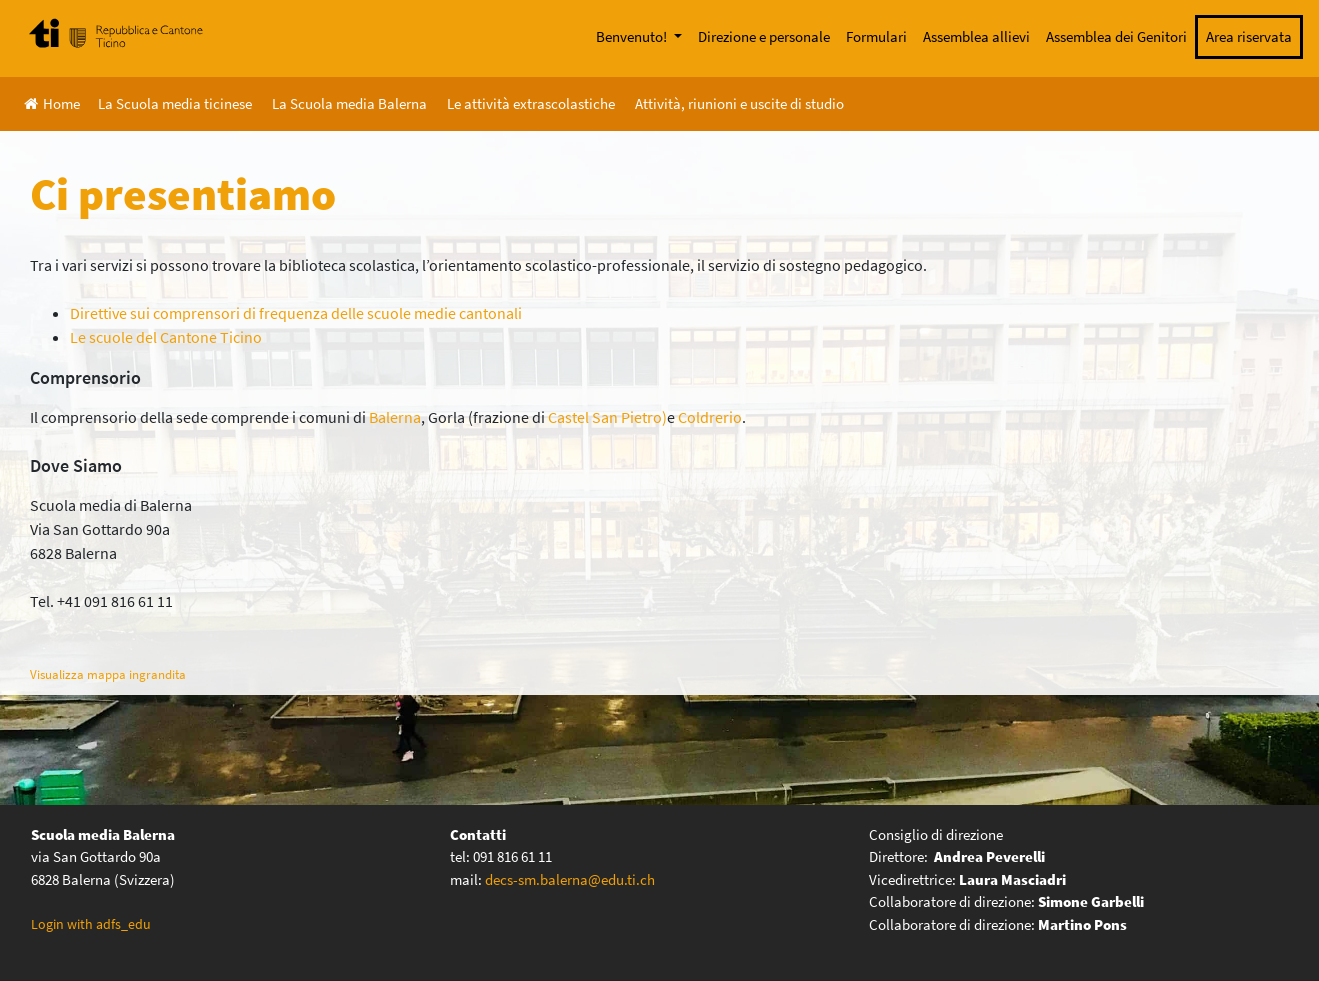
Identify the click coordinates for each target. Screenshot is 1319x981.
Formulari (876, 36)
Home (52, 103)
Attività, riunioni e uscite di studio (739, 103)
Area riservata (1249, 36)
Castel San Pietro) (607, 417)
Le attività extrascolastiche (531, 103)
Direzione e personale (764, 36)
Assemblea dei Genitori (1116, 36)
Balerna (395, 417)
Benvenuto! (633, 36)
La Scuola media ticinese (175, 103)
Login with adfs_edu (91, 924)
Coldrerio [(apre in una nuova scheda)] (710, 417)
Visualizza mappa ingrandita (108, 674)
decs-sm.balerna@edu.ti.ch (570, 879)
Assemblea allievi (976, 36)
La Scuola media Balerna (349, 103)
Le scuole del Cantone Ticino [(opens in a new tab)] (166, 337)
